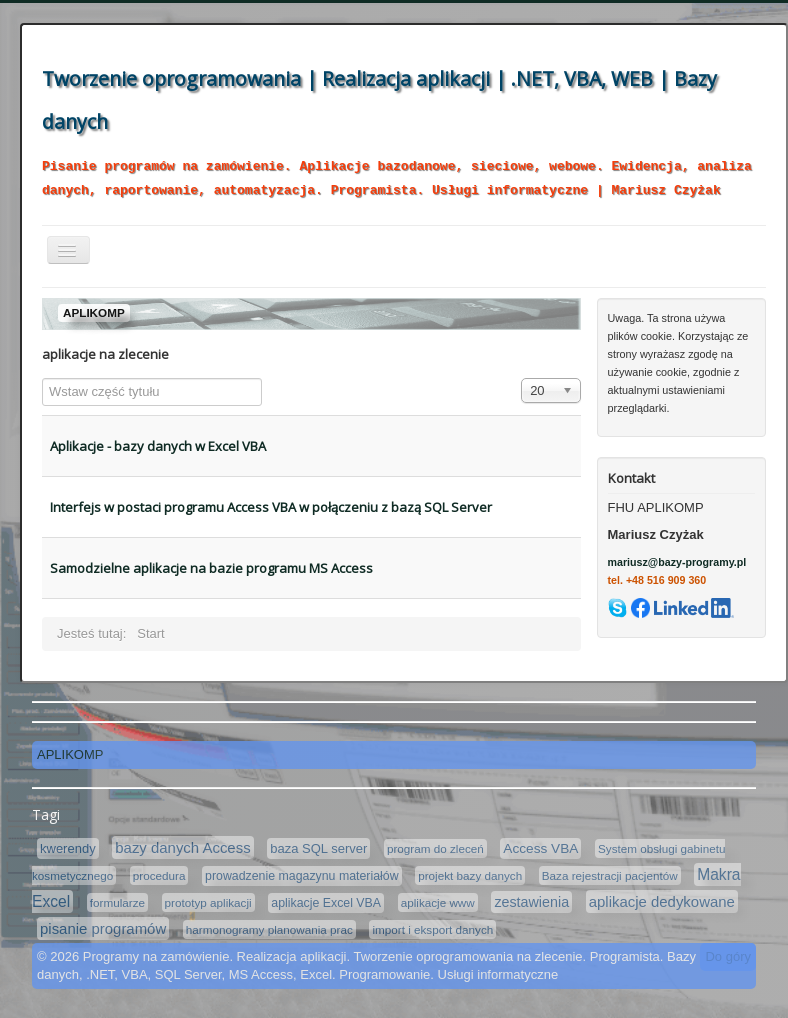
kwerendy (68, 848)
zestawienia (531, 902)
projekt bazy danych (470, 875)
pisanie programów (103, 928)
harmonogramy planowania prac (269, 929)
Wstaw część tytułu (42, 378)
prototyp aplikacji (208, 902)
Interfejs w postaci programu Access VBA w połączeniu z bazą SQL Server (271, 507)
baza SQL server (318, 848)
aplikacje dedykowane (662, 901)
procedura (159, 875)
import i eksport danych (432, 929)
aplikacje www (438, 902)
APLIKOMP (70, 754)
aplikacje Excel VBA (326, 903)
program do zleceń (435, 848)
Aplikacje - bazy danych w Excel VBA (158, 446)
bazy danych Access (182, 847)
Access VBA (540, 848)
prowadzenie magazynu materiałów (302, 876)
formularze (117, 902)
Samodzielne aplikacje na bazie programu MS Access (211, 568)
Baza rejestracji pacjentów (610, 875)
